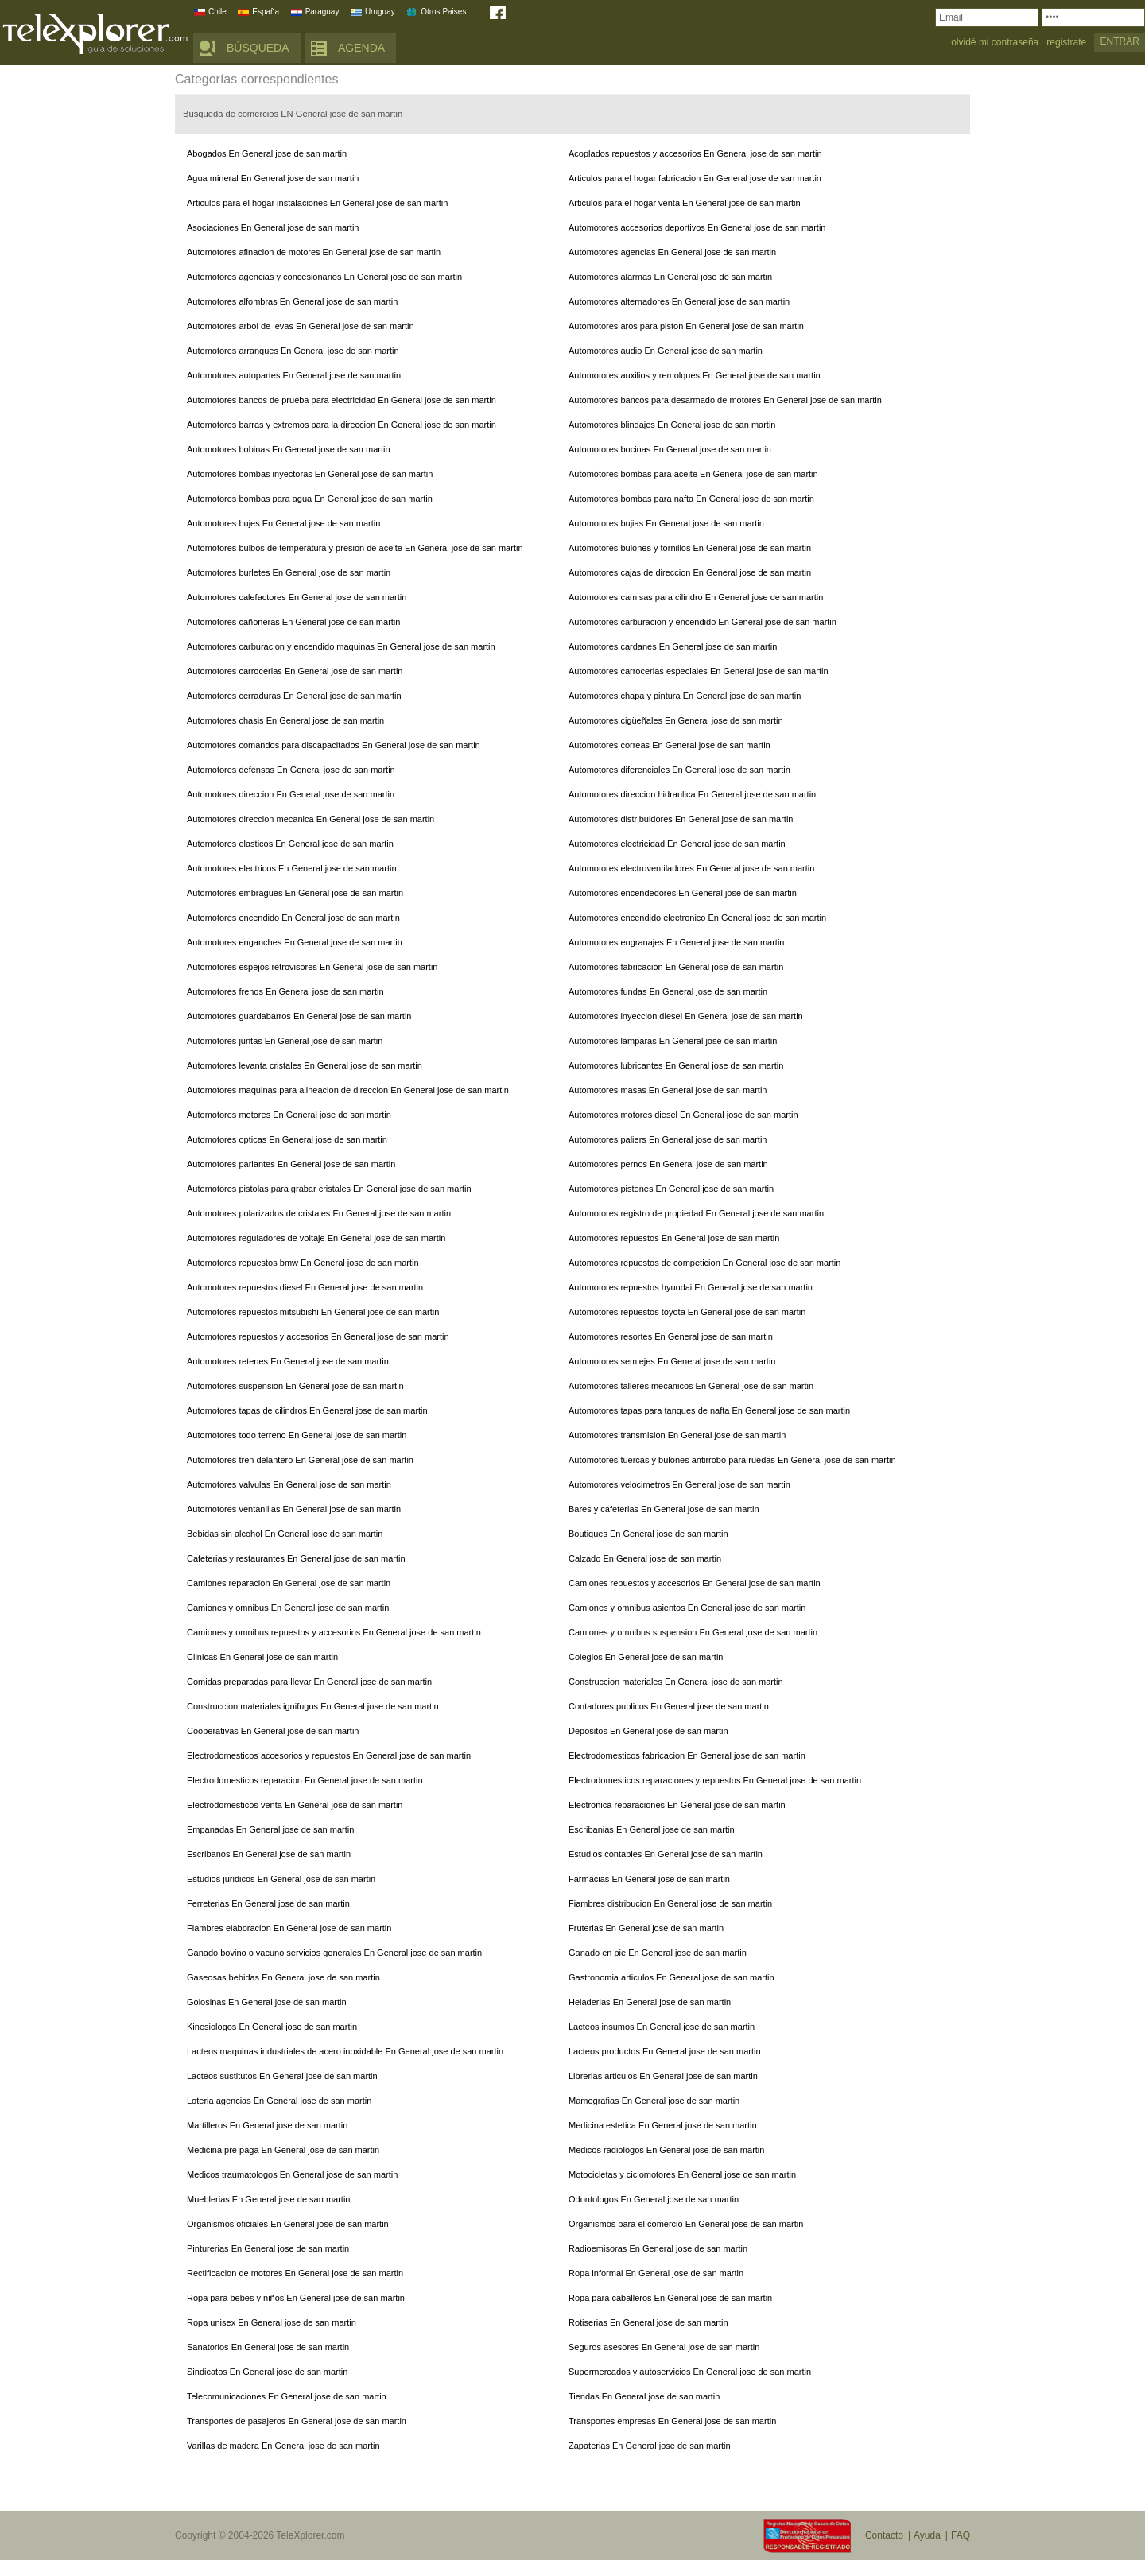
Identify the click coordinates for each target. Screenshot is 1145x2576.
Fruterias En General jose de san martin (646, 1928)
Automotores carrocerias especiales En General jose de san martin (699, 671)
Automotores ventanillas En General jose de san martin (294, 1509)
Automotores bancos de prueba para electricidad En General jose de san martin (341, 400)
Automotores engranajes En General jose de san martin (677, 942)
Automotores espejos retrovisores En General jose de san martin (312, 967)
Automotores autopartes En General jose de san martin (294, 375)
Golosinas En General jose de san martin (267, 2002)
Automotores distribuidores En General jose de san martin (681, 819)
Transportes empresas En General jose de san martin (672, 2421)
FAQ (960, 2535)
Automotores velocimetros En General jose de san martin (679, 1484)
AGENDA (361, 47)
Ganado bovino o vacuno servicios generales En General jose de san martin (334, 1952)
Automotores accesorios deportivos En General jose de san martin (697, 227)
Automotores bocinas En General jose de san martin (670, 449)
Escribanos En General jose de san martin (269, 1854)
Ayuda (927, 2535)
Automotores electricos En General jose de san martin (292, 868)
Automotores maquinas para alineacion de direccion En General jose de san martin (348, 1090)
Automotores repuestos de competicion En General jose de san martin (704, 1262)
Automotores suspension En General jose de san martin (295, 1386)
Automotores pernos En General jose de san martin (668, 1164)
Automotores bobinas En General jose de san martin (288, 449)
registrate (1066, 42)
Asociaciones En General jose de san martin (273, 227)
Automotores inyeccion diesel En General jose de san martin (686, 1016)
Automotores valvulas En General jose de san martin (289, 1484)
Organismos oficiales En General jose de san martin (288, 2224)
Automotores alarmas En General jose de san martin (670, 276)
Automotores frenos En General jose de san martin (285, 991)
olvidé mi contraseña (994, 42)
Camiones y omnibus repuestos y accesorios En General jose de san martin (334, 1632)
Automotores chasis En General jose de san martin (285, 720)
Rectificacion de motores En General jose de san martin (295, 2273)
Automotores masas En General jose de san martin (668, 1090)
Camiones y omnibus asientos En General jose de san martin (687, 1607)
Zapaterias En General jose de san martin (650, 2445)
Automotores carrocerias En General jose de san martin (294, 671)
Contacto (884, 2535)
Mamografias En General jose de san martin (654, 2100)
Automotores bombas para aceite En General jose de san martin (693, 474)
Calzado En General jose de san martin (645, 1558)
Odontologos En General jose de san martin (654, 2199)
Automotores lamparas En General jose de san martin (673, 1041)
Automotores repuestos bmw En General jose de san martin (303, 1262)
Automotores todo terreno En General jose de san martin (296, 1435)
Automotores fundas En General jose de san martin (668, 991)
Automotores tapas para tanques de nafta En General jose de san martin (709, 1410)
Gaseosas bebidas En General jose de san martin (283, 1977)
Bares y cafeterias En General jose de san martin (664, 1509)
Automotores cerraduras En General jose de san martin (294, 695)
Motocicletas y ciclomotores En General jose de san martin (682, 2174)
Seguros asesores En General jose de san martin (664, 2347)
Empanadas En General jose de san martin (270, 1829)
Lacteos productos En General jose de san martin (665, 2051)
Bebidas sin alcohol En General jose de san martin (284, 1533)
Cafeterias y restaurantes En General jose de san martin (296, 1558)
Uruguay (380, 11)
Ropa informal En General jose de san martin (656, 2273)
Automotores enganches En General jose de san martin (294, 942)
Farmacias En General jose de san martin (649, 1879)
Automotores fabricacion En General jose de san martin (676, 967)
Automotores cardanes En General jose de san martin (673, 646)
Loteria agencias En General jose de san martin (279, 2100)
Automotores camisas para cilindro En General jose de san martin (696, 597)
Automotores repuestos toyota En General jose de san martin (687, 1312)
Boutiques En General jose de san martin (648, 1533)
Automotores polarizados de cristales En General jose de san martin (319, 1213)
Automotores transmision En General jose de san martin (677, 1435)
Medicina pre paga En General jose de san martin (283, 2150)
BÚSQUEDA (258, 47)
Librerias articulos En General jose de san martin (663, 2076)
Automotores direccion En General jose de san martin (290, 794)
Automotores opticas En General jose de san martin (287, 1139)
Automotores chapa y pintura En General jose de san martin (685, 695)
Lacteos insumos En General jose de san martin (662, 2026)
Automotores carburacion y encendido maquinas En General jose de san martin (341, 646)
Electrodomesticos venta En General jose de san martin (294, 1805)
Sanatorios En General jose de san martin (268, 2347)
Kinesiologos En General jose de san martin (272, 2026)
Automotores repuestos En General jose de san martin (674, 1238)
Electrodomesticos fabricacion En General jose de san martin (687, 1755)
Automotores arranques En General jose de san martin (293, 350)
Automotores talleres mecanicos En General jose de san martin (691, 1386)
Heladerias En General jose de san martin (650, 2002)
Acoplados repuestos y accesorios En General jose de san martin (695, 153)
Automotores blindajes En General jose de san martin (672, 424)
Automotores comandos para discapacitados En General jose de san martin (333, 745)
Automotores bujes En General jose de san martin (283, 523)
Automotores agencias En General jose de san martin (672, 252)
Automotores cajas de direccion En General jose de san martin (690, 572)
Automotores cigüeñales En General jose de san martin (676, 720)
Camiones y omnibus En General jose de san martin (288, 1607)
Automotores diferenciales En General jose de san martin (679, 769)
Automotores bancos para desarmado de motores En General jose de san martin (725, 400)
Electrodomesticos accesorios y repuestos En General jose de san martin (329, 1755)
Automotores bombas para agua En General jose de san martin (310, 498)
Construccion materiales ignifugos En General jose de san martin (313, 1706)
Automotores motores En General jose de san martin (289, 1114)
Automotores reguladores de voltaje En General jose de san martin (316, 1238)
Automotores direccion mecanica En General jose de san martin (310, 819)
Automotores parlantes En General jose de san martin (291, 1164)
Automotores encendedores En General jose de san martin (683, 893)
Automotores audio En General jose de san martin (666, 350)
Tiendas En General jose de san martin (644, 2396)
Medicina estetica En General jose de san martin (663, 2125)
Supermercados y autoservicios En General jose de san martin (690, 2371)
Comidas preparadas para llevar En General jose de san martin (309, 1681)
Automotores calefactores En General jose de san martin (296, 597)
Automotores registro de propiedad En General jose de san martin (696, 1213)
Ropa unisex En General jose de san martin (271, 2322)
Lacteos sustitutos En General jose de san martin (282, 2076)
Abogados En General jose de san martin (267, 153)
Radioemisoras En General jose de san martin (658, 2248)
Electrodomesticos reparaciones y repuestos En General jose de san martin (715, 1780)
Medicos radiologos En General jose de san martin (666, 2150)
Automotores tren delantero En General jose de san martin (300, 1460)
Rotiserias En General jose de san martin (648, 2322)
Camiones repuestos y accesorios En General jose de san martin (695, 1583)
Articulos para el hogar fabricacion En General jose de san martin (695, 178)
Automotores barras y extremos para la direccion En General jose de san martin (341, 424)
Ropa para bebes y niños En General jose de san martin (296, 2297)
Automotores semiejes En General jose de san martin (672, 1361)
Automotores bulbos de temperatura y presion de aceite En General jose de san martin (355, 548)
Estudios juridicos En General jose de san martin (281, 1879)
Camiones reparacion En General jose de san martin (288, 1583)
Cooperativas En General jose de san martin (273, 1731)
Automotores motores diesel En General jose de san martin (683, 1114)
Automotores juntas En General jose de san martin (284, 1041)
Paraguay (322, 11)
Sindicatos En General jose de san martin (267, 2371)
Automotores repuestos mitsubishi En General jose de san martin (313, 1312)
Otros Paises (443, 11)
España (265, 11)
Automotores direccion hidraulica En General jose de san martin (692, 794)
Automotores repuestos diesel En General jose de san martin (305, 1287)
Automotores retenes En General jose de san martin (288, 1361)
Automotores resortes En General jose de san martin (671, 1336)
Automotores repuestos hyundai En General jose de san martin (691, 1287)
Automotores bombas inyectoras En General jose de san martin (310, 474)
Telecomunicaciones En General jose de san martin (286, 2396)
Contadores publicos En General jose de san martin (669, 1706)
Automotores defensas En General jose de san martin (291, 769)
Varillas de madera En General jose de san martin (283, 2445)
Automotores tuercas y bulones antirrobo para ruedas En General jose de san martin (732, 1460)
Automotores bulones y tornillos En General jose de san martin (690, 548)
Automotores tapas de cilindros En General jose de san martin (307, 1410)
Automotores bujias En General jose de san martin (666, 523)
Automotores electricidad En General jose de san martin (677, 843)
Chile (217, 11)
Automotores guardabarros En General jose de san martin (299, 1016)
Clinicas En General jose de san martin (262, 1657)
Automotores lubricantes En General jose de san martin (676, 1065)
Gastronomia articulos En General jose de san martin (671, 1977)
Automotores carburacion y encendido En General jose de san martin (702, 622)
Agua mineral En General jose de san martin (273, 178)
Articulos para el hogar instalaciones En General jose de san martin (317, 203)
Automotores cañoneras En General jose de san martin (293, 622)
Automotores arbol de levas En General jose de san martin (300, 326)
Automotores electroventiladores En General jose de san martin (691, 868)
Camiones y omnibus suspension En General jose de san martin (693, 1632)
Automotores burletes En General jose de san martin (288, 572)
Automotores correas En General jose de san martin (669, 745)
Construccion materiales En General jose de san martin (676, 1681)
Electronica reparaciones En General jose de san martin (677, 1805)
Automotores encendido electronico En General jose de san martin (697, 917)
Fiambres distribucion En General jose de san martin (670, 1903)
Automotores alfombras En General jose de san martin (292, 301)
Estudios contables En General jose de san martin (666, 1854)
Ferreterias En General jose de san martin (268, 1903)
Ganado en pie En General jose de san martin (658, 1952)
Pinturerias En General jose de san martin (268, 2248)
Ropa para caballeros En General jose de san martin (670, 2297)
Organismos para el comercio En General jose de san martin (686, 2224)
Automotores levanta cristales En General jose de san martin (304, 1065)
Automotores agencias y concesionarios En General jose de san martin (324, 276)
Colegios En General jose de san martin (646, 1657)
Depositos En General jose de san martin (648, 1731)
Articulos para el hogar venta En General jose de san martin (685, 203)
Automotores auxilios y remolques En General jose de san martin (695, 375)
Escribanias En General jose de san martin (652, 1829)
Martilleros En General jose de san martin (267, 2125)
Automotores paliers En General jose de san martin (668, 1139)
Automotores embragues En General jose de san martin (295, 893)
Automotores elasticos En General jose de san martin (290, 843)
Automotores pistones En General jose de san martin (671, 1188)
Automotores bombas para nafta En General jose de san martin (691, 498)
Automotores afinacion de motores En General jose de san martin (314, 252)
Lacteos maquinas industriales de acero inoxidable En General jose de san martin (345, 2051)
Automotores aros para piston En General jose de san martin (686, 326)
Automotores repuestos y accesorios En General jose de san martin (318, 1336)
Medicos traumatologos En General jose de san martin (292, 2174)
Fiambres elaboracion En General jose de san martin (289, 1928)
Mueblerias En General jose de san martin (268, 2199)
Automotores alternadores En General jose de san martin (679, 301)
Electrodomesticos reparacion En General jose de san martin (305, 1780)
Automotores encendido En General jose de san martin (293, 917)
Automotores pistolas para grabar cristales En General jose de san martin (329, 1188)
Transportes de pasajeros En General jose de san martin (296, 2421)
